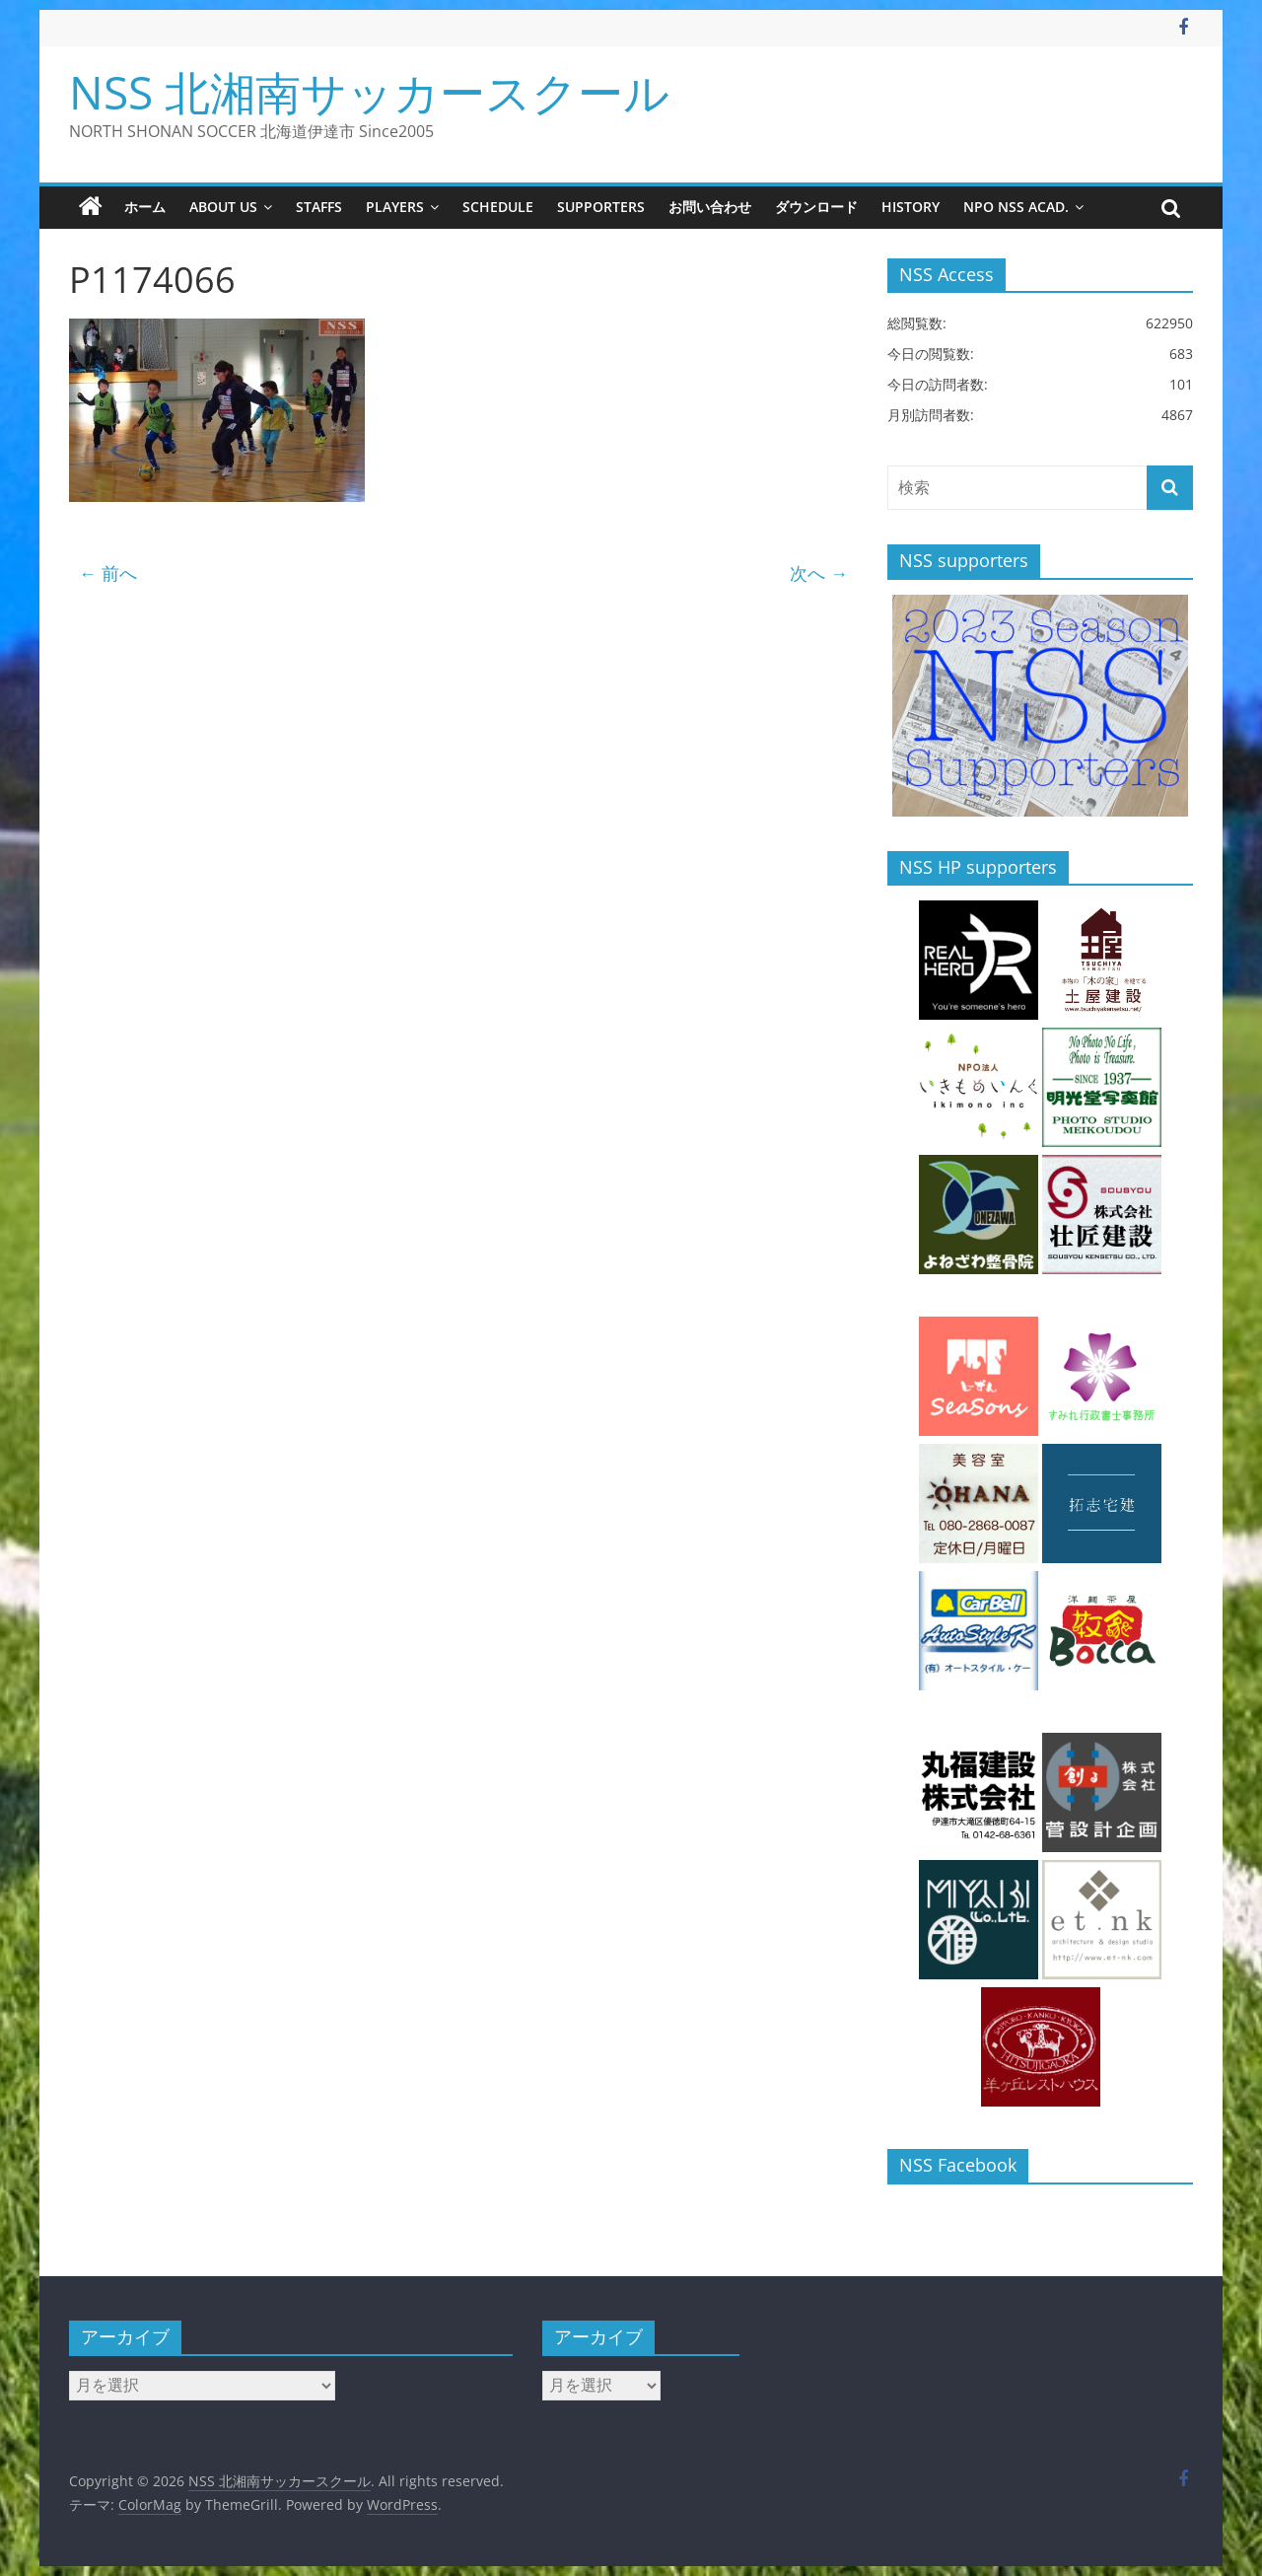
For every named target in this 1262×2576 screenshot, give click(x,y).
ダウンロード (816, 206)
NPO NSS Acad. (1016, 206)
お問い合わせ (709, 206)
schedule (497, 206)
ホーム (145, 206)
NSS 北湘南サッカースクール (369, 91)
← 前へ (108, 573)
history (910, 206)
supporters (601, 206)
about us (223, 206)
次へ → (819, 573)
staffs (319, 206)
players (395, 206)
